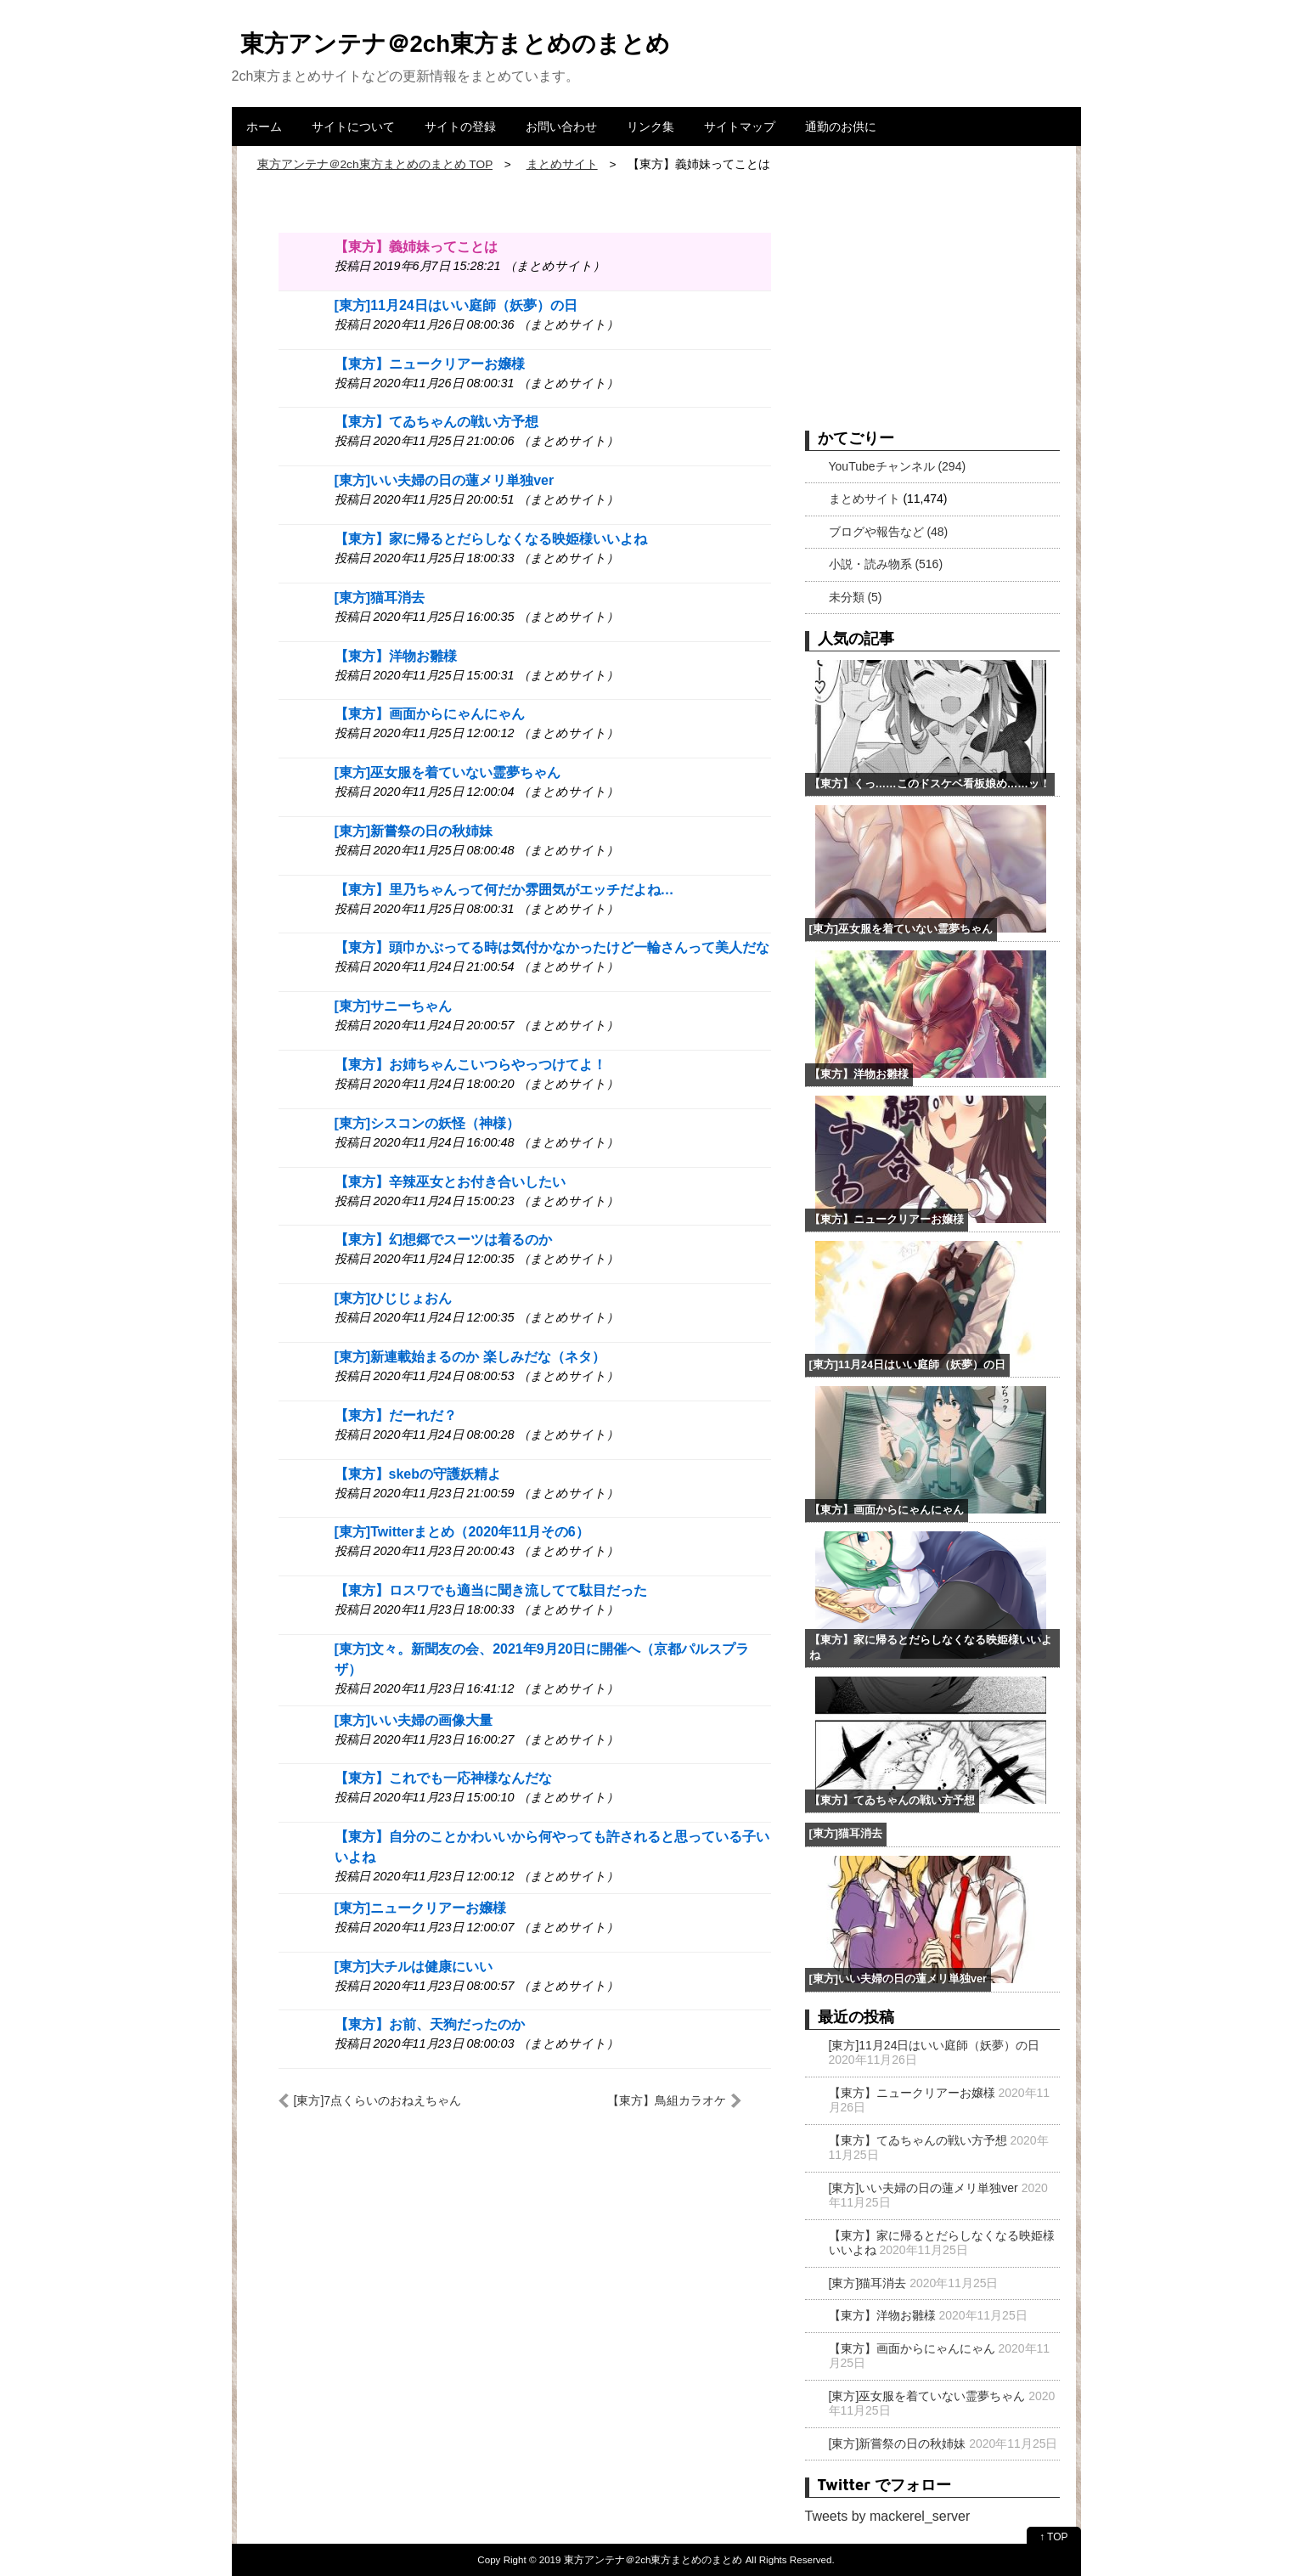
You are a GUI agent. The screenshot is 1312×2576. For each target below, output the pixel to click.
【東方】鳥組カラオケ (666, 2100)
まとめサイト (864, 498)
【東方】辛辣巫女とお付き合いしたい (450, 1182)
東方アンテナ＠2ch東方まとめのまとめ (455, 44)
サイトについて (353, 126)
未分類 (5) (855, 597)
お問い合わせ (561, 126)
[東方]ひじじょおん (394, 1298)
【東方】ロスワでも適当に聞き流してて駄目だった (491, 1590)
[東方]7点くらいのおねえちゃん (378, 2100)
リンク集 (650, 126)
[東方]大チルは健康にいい (414, 1966)
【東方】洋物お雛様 (396, 656)
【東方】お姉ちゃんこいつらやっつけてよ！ (470, 1064)
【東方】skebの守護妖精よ (418, 1474)
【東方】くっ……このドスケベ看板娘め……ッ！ (929, 784)
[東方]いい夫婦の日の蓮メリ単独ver (445, 480)
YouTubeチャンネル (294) (897, 466)
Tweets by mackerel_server (888, 2516)
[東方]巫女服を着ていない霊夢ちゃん (448, 772)
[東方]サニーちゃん (394, 1006)
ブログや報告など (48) (889, 531)
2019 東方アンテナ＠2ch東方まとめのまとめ (641, 2559)
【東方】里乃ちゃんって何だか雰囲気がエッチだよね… (504, 889)
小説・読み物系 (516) (886, 564)
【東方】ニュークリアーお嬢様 (430, 364)
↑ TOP (1053, 2537)
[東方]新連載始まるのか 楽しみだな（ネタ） (470, 1357)
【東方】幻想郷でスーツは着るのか (443, 1239)
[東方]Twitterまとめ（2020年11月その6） (462, 1532)
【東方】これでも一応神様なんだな (443, 1778)
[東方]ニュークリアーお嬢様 (421, 1908)
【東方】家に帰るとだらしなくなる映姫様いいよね (491, 539)
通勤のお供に (840, 126)
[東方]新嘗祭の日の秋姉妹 (414, 831)
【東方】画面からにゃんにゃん (430, 714)
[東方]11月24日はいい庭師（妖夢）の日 (456, 305)
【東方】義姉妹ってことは (416, 247)
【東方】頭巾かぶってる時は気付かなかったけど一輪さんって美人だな (552, 947)
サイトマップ (739, 126)
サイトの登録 (460, 126)
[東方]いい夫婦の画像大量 (414, 1720)
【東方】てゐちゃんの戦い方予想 (436, 421)
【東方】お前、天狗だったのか (430, 2024)
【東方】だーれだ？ (396, 1415)
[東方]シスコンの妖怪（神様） (428, 1123)
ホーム (264, 126)
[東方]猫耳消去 (380, 597)
